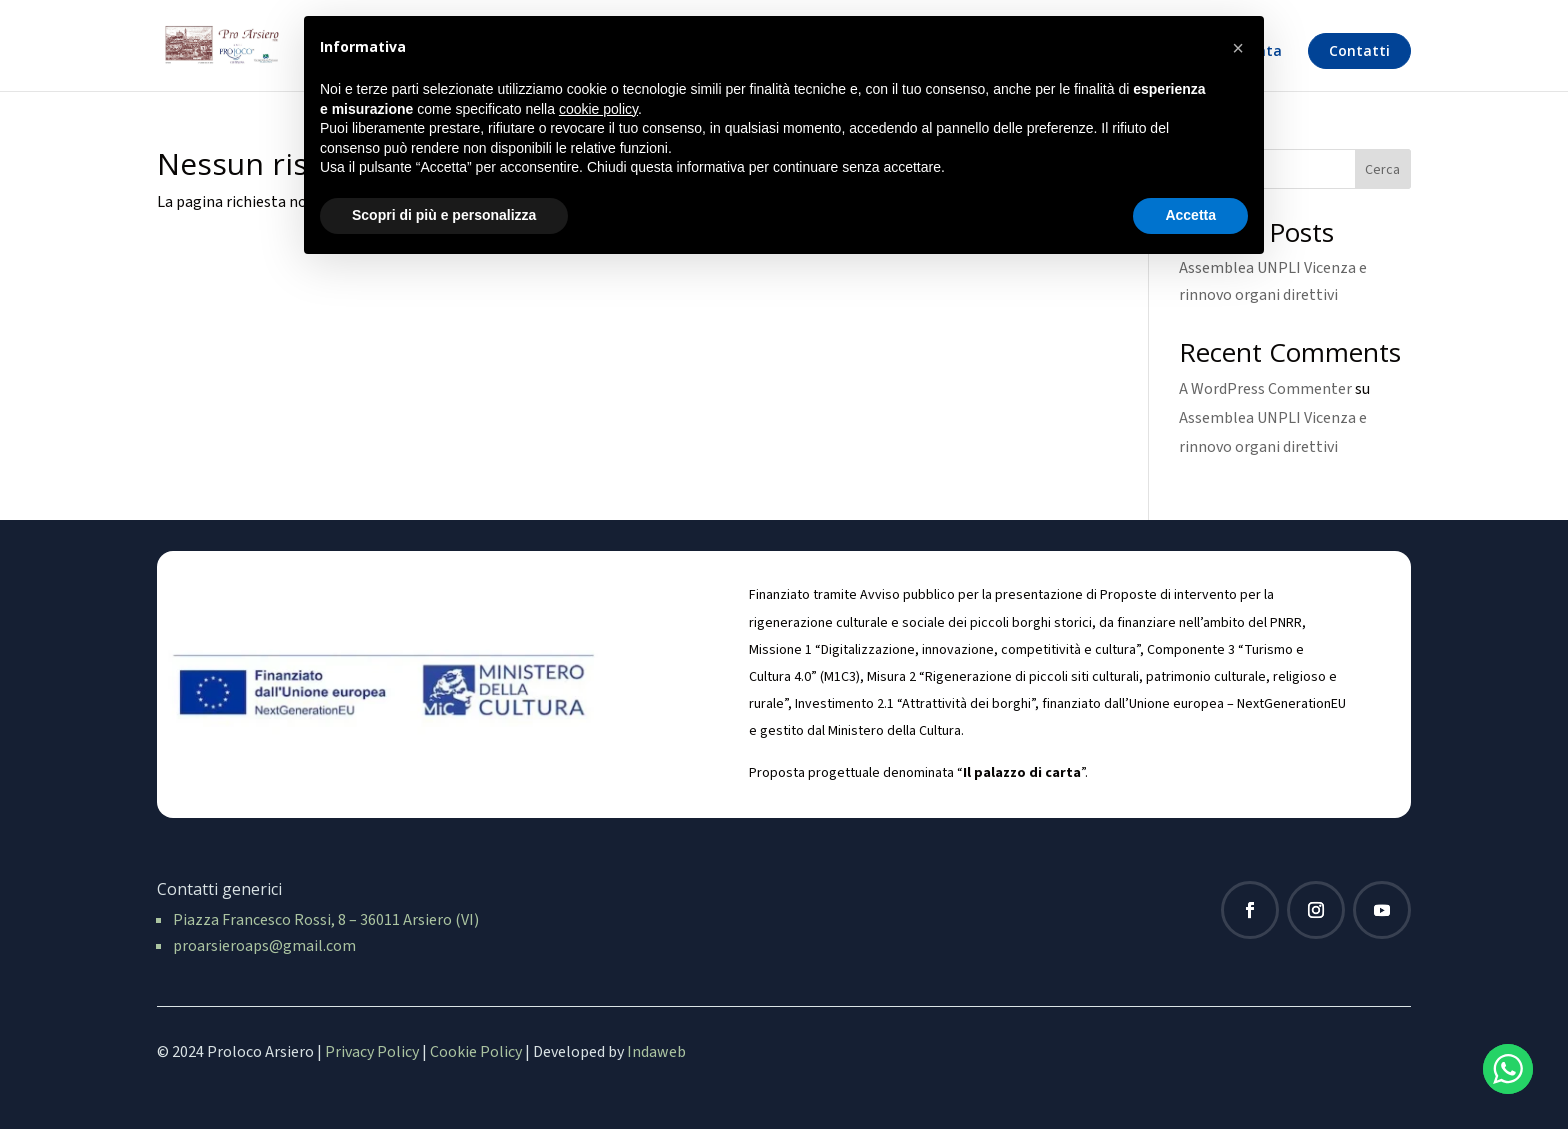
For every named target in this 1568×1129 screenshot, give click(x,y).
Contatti (1359, 50)
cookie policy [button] (598, 109)
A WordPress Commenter (1265, 389)
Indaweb (656, 1052)
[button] (1238, 48)
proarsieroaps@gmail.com (264, 946)
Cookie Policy (476, 1052)
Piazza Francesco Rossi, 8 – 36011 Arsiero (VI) (326, 920)
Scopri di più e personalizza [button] (444, 215)
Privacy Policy (372, 1052)
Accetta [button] (1190, 215)
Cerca (1382, 170)
